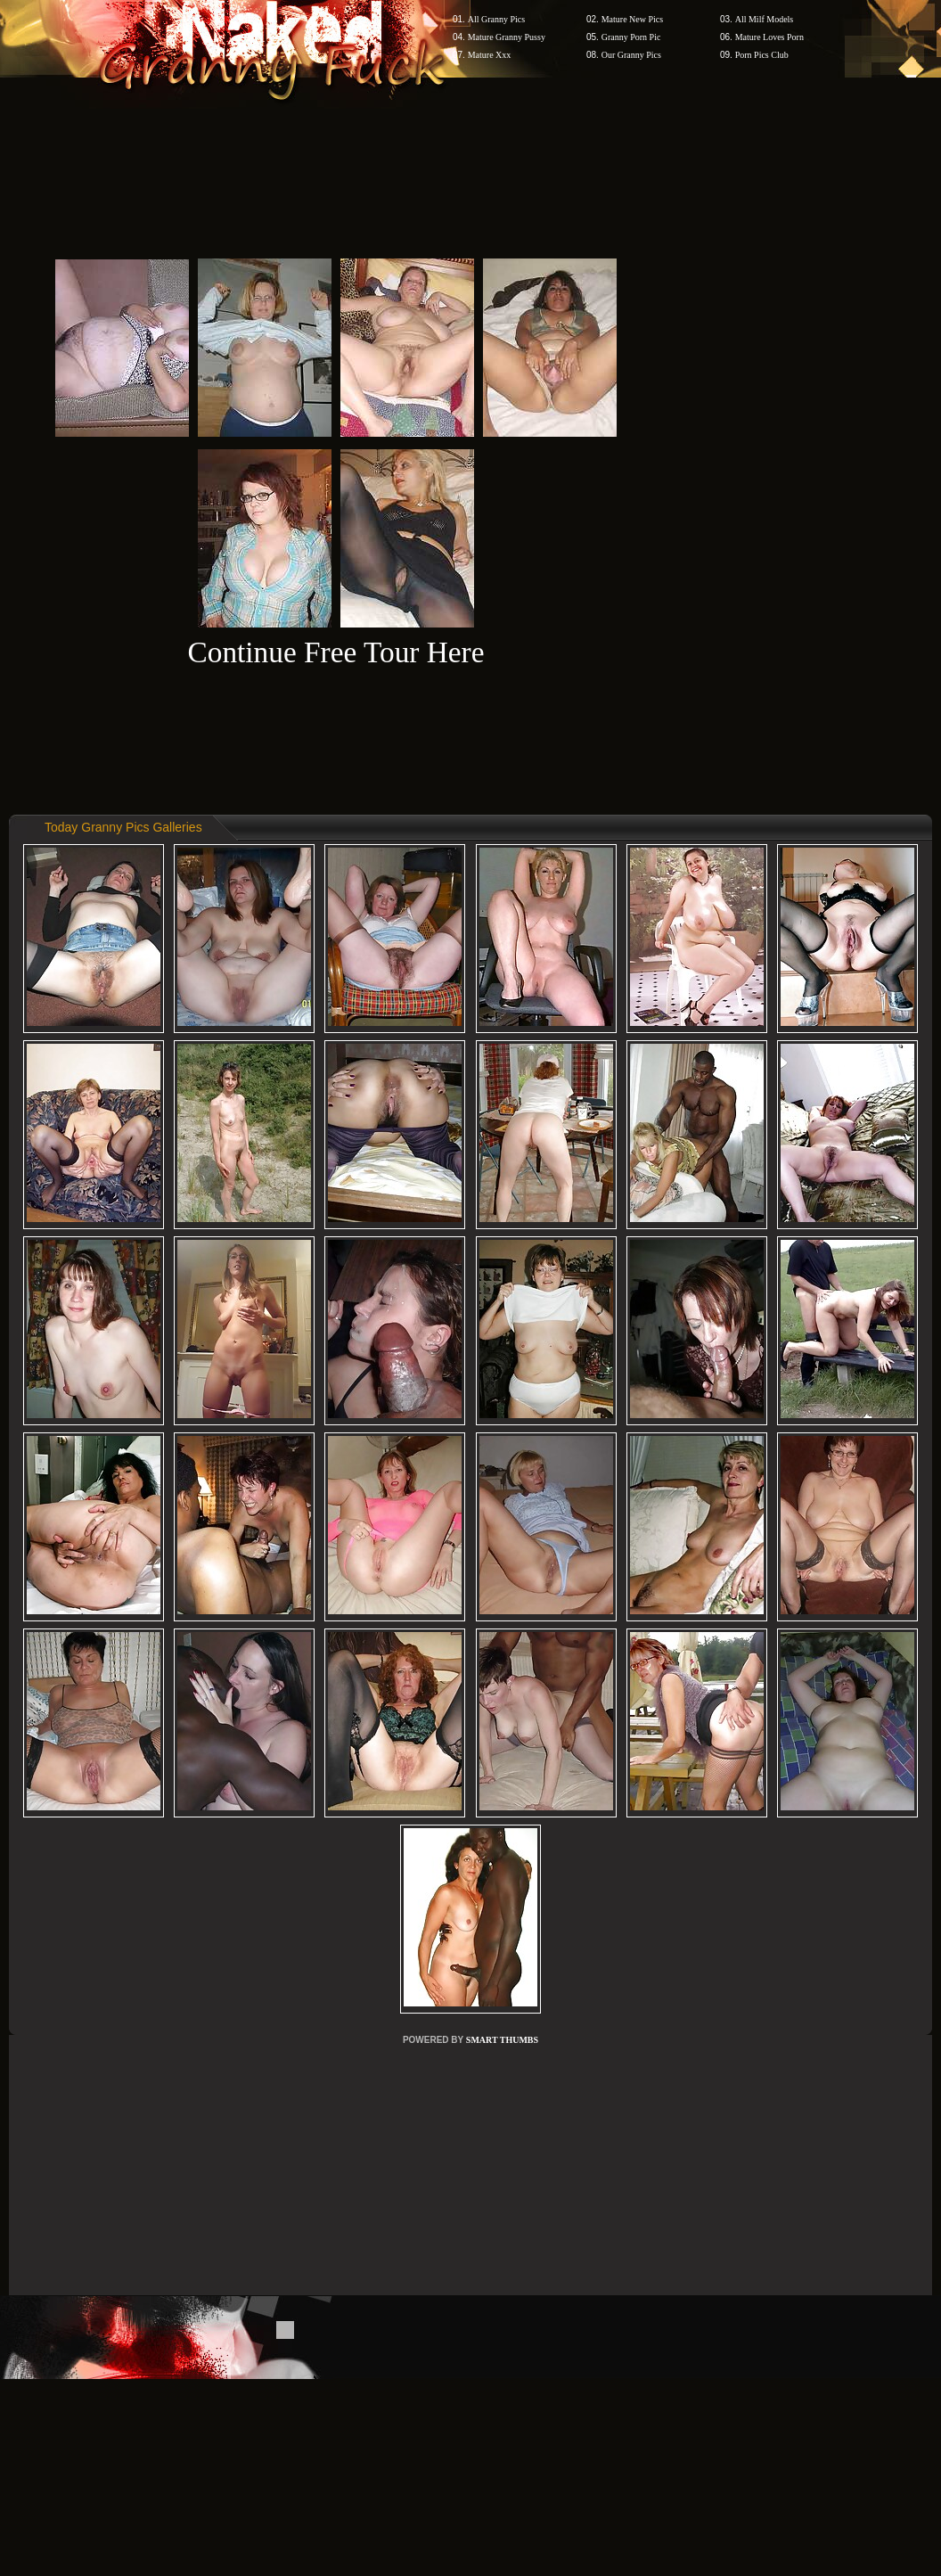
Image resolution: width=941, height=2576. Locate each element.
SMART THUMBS (502, 2040)
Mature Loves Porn (769, 37)
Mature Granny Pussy (506, 37)
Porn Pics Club (762, 55)
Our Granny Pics (631, 55)
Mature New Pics (632, 19)
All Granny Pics (496, 19)
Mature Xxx (489, 55)
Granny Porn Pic (631, 37)
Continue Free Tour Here (335, 652)
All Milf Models (764, 19)
